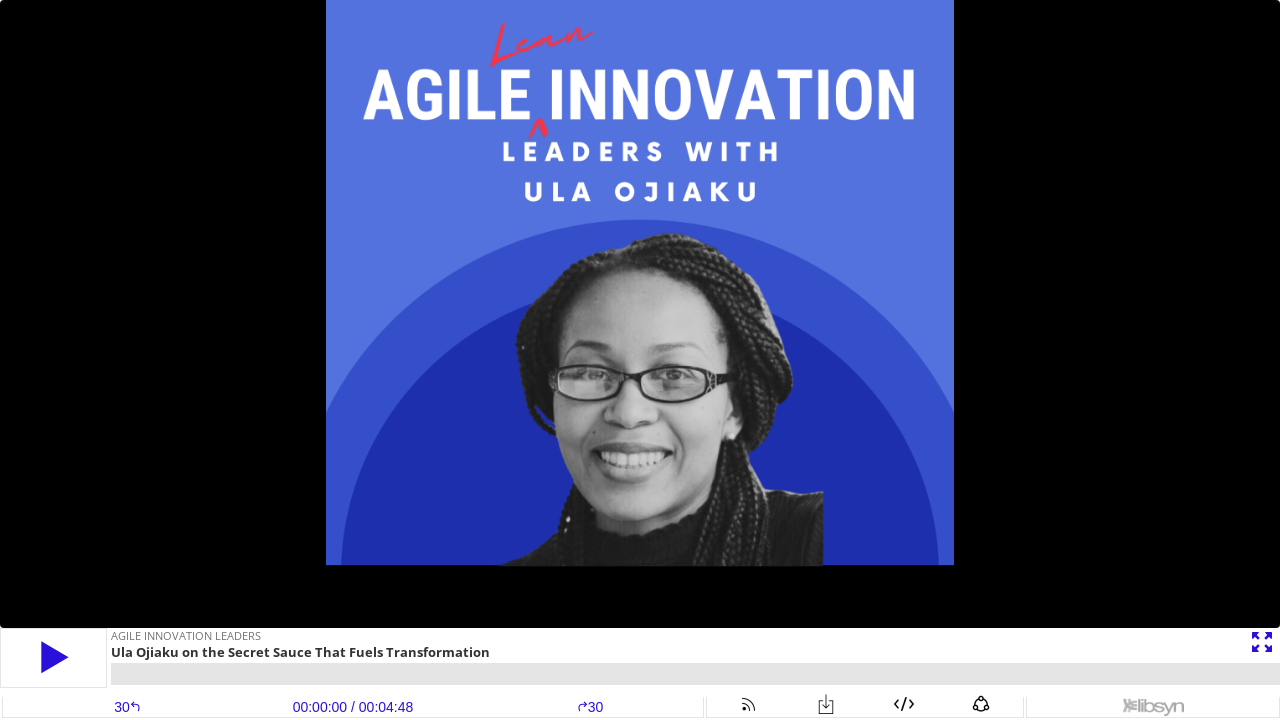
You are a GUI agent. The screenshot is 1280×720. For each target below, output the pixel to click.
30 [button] (590, 707)
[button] (53, 657)
